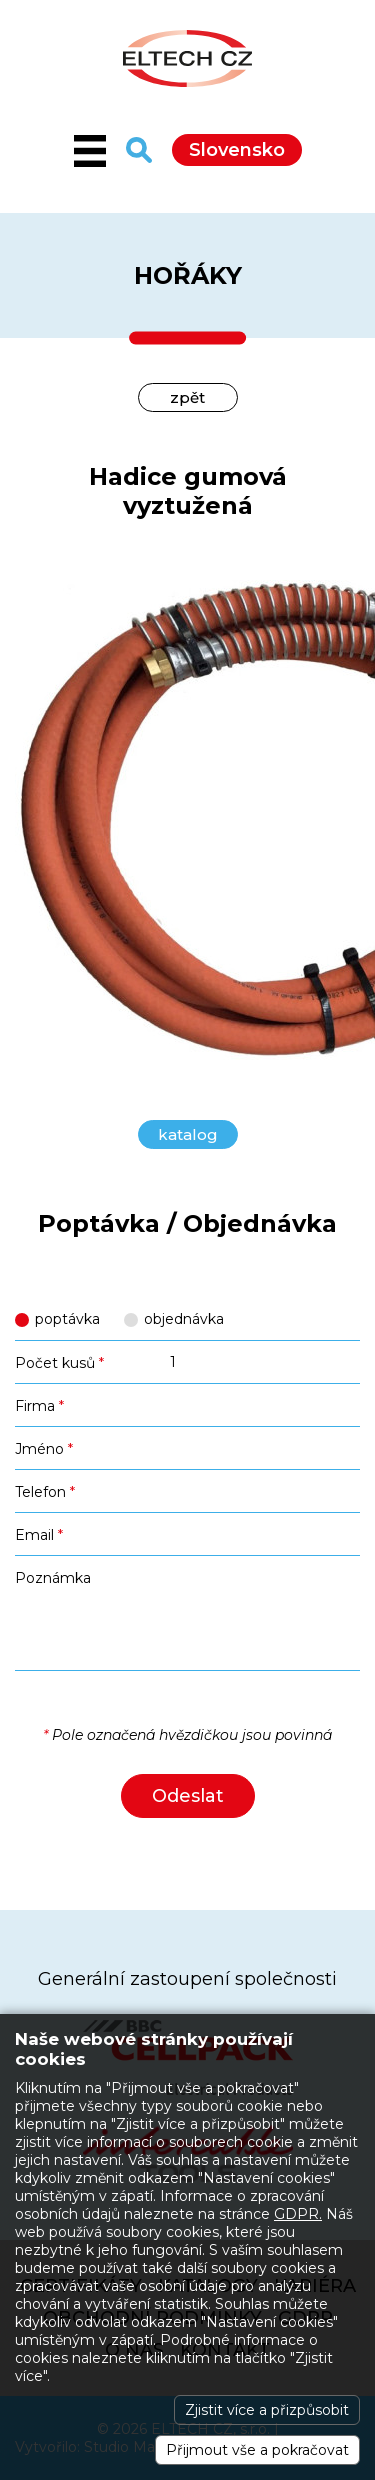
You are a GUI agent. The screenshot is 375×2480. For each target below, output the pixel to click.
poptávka (67, 1319)
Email (39, 1535)
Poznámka (53, 1578)
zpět (187, 397)
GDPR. (298, 2214)
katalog (188, 1134)
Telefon (45, 1492)
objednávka (184, 1319)
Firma (39, 1406)
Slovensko (237, 150)
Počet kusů (59, 1363)
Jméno (44, 1449)
